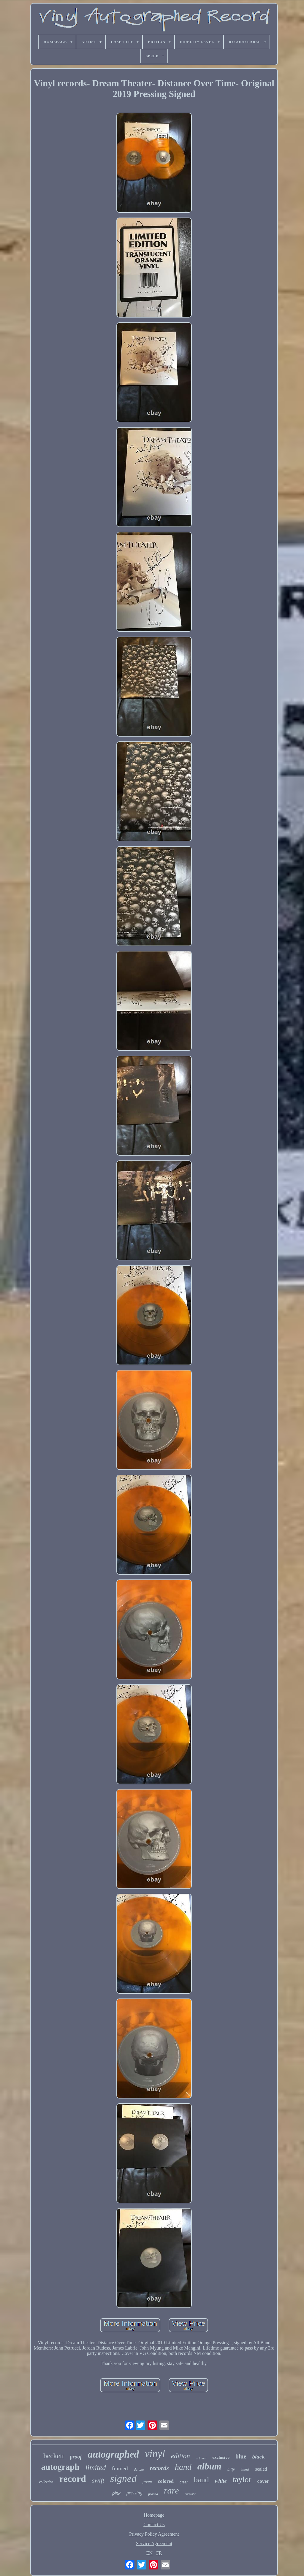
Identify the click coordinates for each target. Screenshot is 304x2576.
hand (183, 2467)
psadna (153, 2494)
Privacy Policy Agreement (154, 2534)
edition (180, 2456)
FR (159, 2553)
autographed (113, 2454)
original (201, 2458)
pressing (134, 2492)
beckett (53, 2456)
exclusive (220, 2457)
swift (98, 2480)
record (72, 2478)
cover (263, 2481)
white (221, 2481)
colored (166, 2481)
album (209, 2466)
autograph (60, 2467)
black (258, 2456)
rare (171, 2490)
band (201, 2479)
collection (46, 2482)
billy (231, 2469)
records (159, 2468)
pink (116, 2493)
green (147, 2482)
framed (120, 2468)
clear (184, 2482)
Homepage (154, 2515)
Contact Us (154, 2524)
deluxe (139, 2469)
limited (95, 2468)
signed (123, 2478)
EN (149, 2553)
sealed (261, 2469)
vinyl (155, 2454)
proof (76, 2457)
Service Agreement (154, 2543)
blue (240, 2456)
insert (245, 2469)
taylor (242, 2479)
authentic (190, 2494)
